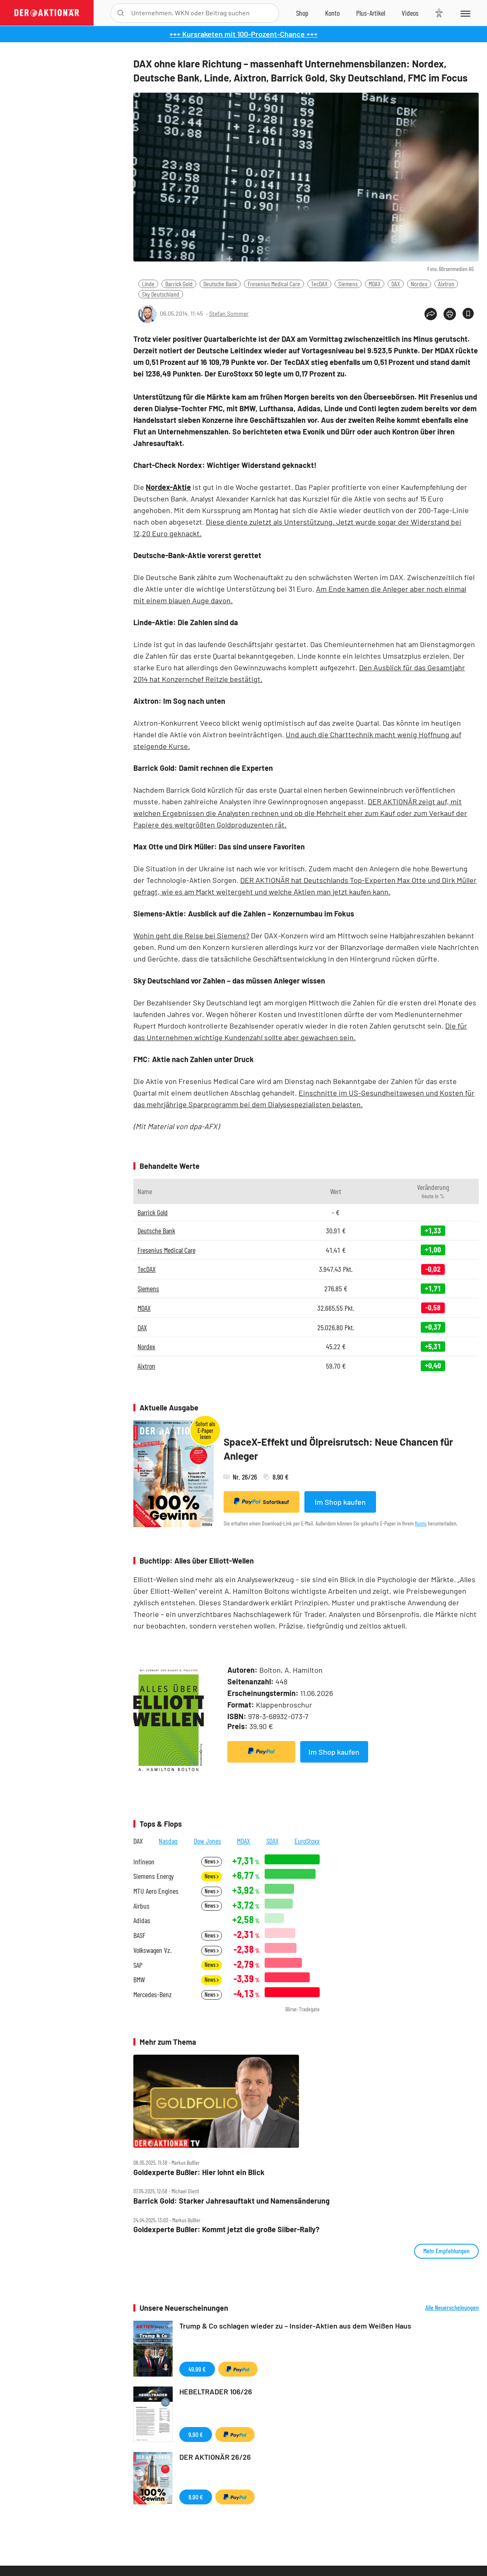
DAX (395, 284)
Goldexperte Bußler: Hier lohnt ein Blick (199, 2172)
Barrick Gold (179, 284)
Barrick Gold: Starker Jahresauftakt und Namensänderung (231, 2201)
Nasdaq (168, 1840)
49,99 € (197, 2369)
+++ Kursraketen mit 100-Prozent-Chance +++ (243, 33)
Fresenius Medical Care (274, 284)
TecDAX (319, 284)
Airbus (141, 1906)
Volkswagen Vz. (152, 1950)
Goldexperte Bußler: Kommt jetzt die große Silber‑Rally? (226, 2229)
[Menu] (465, 13)
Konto (421, 1523)
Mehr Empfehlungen (446, 2251)
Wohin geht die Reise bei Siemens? (191, 935)
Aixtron (446, 284)
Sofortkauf (261, 1501)
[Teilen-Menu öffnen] (430, 314)
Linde (148, 284)
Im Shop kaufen (340, 1501)
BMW (139, 1979)
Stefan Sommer (228, 313)
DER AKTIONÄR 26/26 (215, 2456)
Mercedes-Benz (152, 1994)
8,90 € (195, 2497)
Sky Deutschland (160, 294)
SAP (137, 1965)
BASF (139, 1935)
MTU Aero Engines (155, 1891)
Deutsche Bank (220, 284)
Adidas (141, 1920)
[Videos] (410, 13)
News (212, 1861)
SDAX (272, 1840)
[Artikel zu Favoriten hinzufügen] (468, 313)
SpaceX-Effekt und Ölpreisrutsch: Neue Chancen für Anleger (338, 1449)
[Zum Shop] (302, 13)
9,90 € (195, 2434)
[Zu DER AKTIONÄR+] (370, 13)
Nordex (419, 284)
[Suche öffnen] (121, 13)
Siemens (348, 284)
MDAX (375, 284)
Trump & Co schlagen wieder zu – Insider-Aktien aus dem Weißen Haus (295, 2325)
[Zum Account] (332, 13)
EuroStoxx (307, 1840)
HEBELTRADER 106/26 (215, 2391)
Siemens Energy (153, 1876)
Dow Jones (207, 1840)
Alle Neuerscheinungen (452, 2307)
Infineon (143, 1861)
